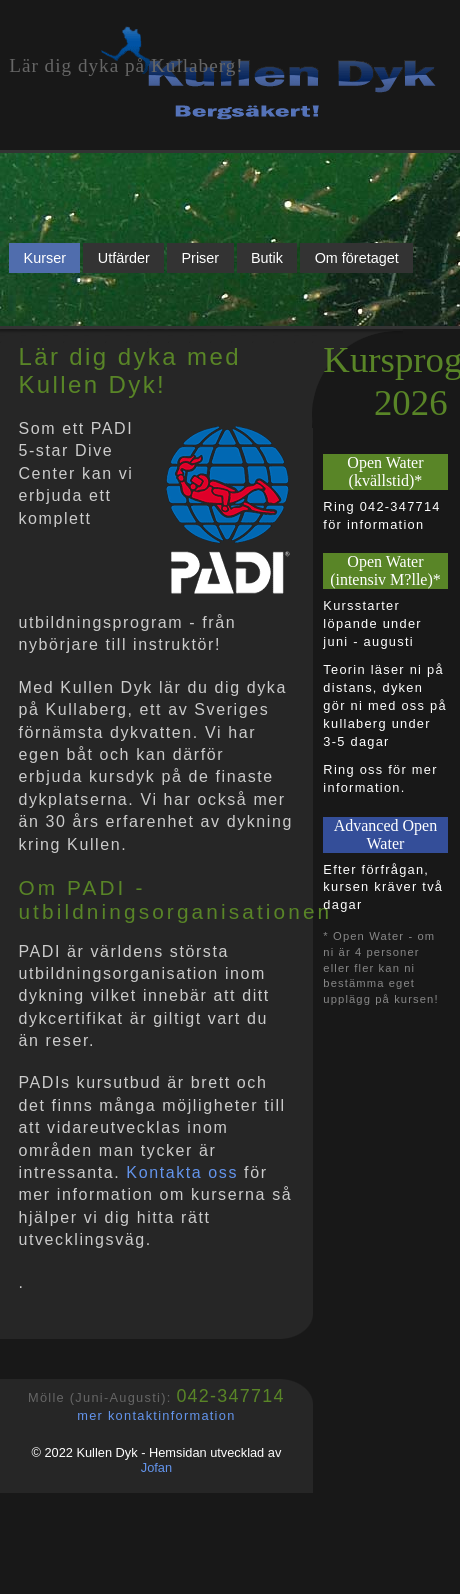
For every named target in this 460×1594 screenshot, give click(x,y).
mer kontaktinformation (156, 1415)
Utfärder (124, 258)
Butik (267, 258)
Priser (201, 258)
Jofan (156, 1467)
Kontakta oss (182, 1172)
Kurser (45, 258)
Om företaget (357, 258)
